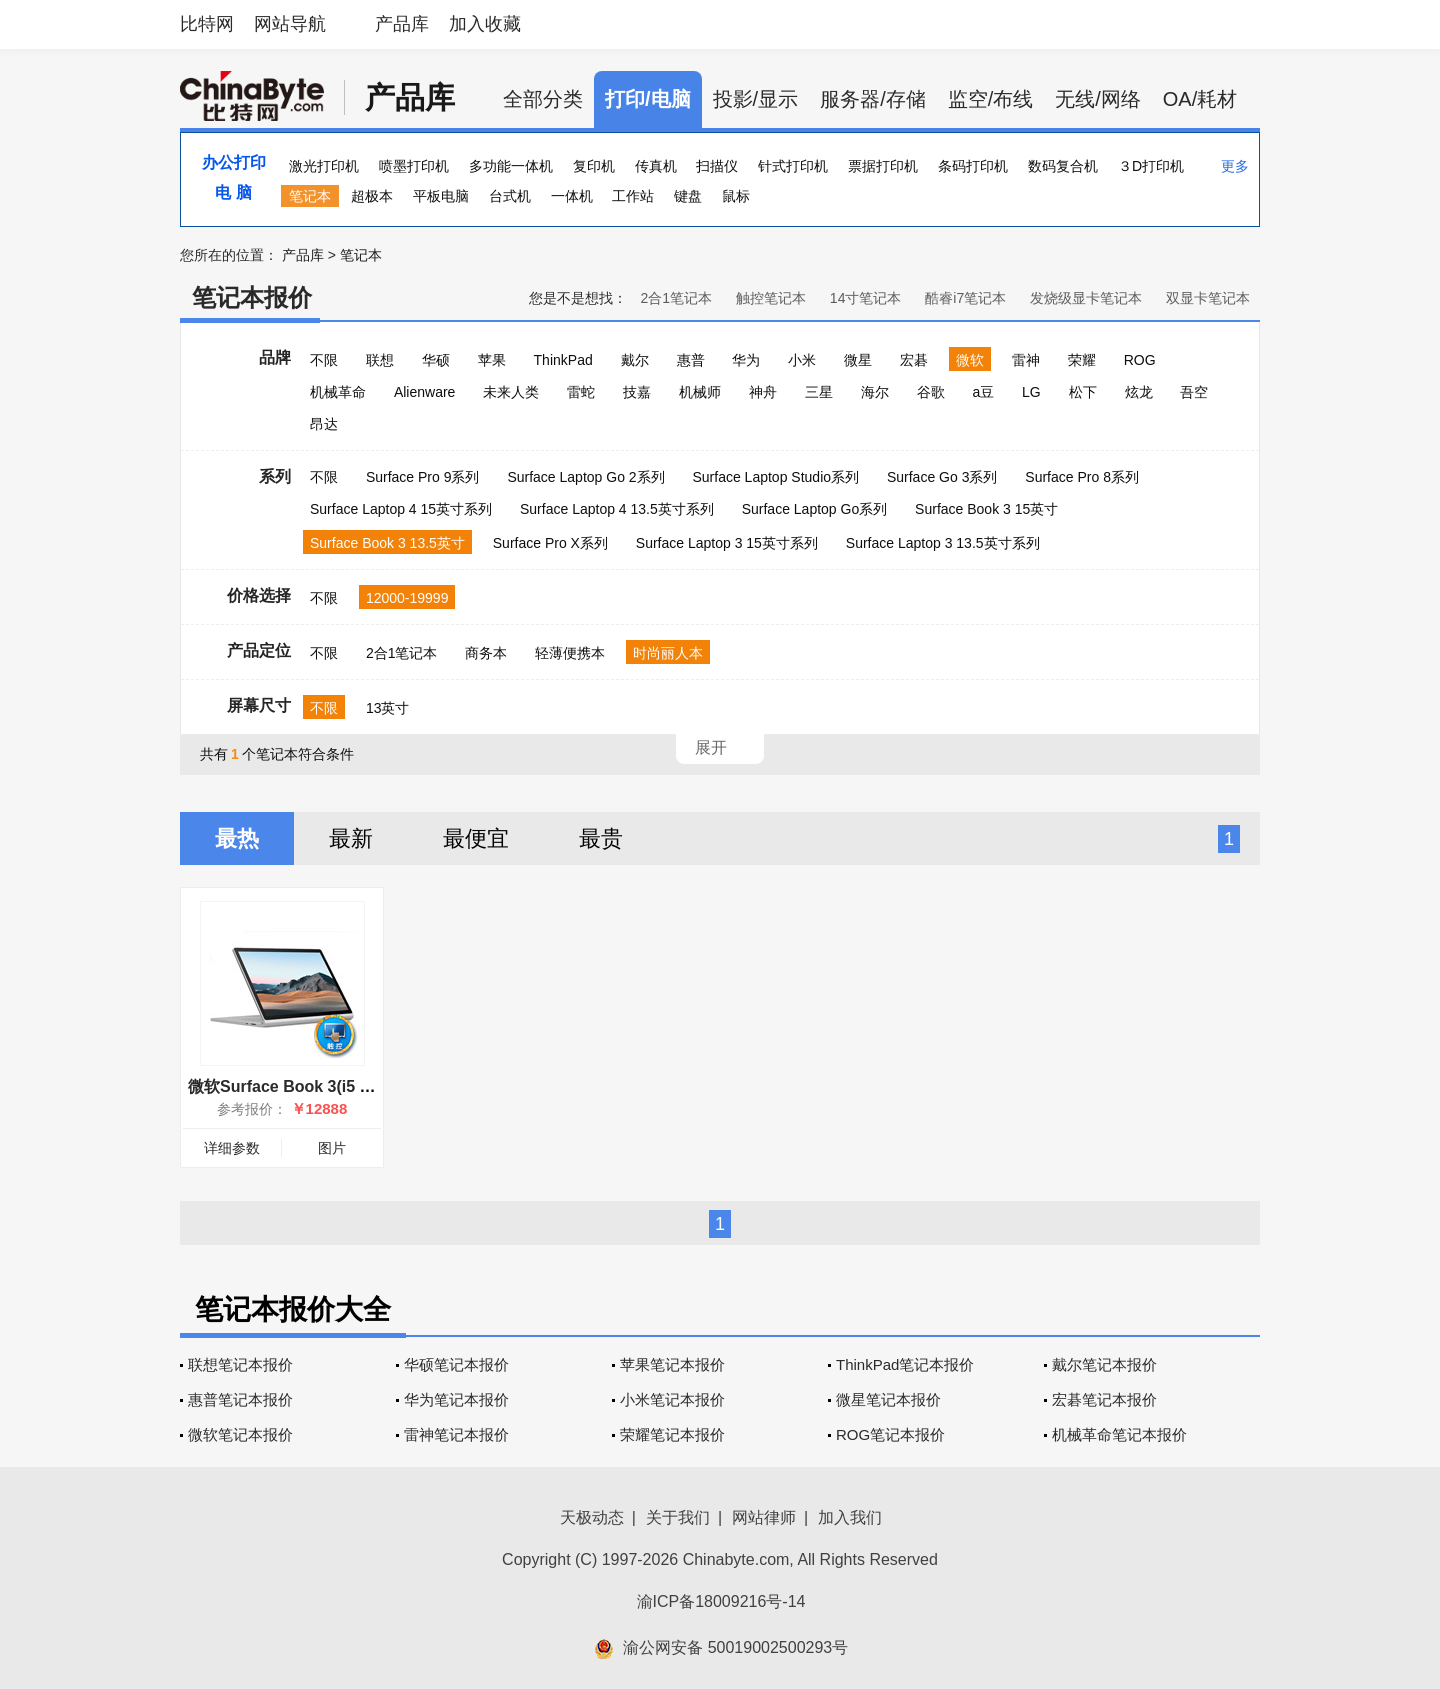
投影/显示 (756, 99)
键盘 (688, 196)
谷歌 (931, 392)
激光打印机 (324, 166)
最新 (351, 838)
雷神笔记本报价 (456, 1434)
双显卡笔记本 (1208, 298)
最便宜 (476, 838)
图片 (332, 1148)
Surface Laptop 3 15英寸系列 (727, 543)
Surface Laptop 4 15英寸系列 (401, 509)
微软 (970, 360)
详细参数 (232, 1148)
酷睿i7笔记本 (965, 298)
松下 (1083, 392)
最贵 (601, 838)
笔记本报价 (252, 297)
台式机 (510, 196)
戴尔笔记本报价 (1104, 1364)
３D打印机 (1151, 166)
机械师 (700, 392)
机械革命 (338, 392)
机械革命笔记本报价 (1119, 1434)
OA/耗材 (1200, 99)
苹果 (492, 360)
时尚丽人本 (668, 653)
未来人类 (511, 392)
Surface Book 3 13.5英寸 (387, 543)
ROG (1140, 360)
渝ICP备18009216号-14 (721, 1601)
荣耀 (1082, 360)
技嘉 (637, 392)
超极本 (372, 196)
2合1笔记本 (676, 298)
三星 (819, 392)
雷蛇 (581, 392)
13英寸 (388, 708)
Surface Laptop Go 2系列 (585, 477)
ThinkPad (563, 360)
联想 (380, 360)
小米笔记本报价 (672, 1399)
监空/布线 (991, 99)
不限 (324, 360)
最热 (237, 838)
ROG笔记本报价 (890, 1434)
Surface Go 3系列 (942, 477)
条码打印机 (973, 166)
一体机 (572, 196)
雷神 (1026, 360)
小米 (802, 360)
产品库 (402, 24)
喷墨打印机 (414, 166)
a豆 (983, 392)
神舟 (763, 392)
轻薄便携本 (570, 653)
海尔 (875, 392)
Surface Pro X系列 (550, 543)
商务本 (486, 653)
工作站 (633, 196)
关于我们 (678, 1517)
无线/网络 (1098, 99)
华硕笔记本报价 (456, 1364)
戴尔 (635, 360)
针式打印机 (793, 166)
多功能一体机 (511, 166)
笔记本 (310, 196)
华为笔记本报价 (456, 1399)
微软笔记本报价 (240, 1434)
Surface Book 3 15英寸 (986, 509)
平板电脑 (441, 196)
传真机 (656, 166)
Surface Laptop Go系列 (815, 509)
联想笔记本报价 (240, 1364)
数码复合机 (1063, 166)
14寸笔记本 (866, 298)
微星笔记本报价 (888, 1399)
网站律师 (764, 1517)
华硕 (436, 360)
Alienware (424, 392)
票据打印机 (883, 166)
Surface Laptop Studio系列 (775, 477)
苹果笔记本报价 (672, 1364)
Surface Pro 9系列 (423, 477)
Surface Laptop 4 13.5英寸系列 (617, 509)
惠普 (691, 360)
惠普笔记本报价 (240, 1399)
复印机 (594, 166)
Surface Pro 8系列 (1082, 477)
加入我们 (850, 1517)
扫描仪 (717, 166)
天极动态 (592, 1517)
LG (1031, 392)
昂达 (324, 424)
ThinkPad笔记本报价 (905, 1364)
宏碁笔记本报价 (1104, 1399)
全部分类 (543, 99)
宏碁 (914, 360)
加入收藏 (485, 24)
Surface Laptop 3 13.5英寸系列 (943, 543)
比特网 (207, 24)
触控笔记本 (771, 298)
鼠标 (736, 196)
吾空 (1194, 392)
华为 (746, 360)
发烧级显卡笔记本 (1086, 298)
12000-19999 (407, 598)
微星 (858, 360)
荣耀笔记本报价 (672, 1434)
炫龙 (1139, 392)
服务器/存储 (873, 99)
